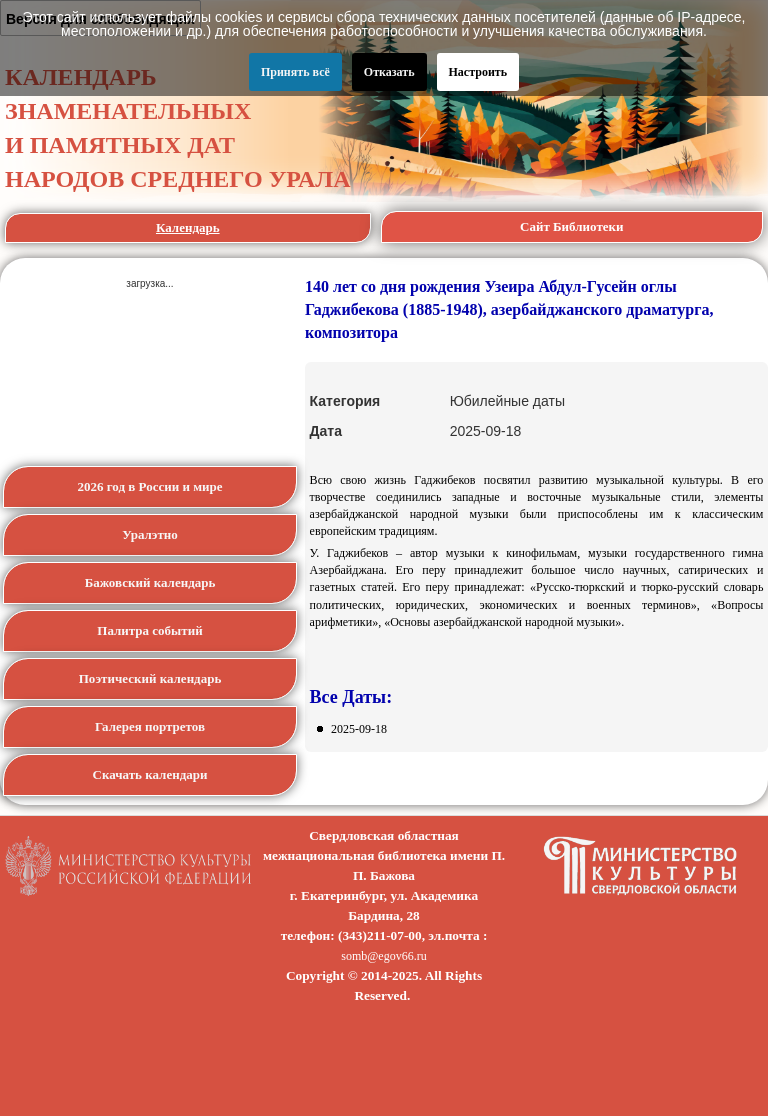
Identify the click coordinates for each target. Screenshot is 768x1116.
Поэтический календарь (150, 678)
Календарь (188, 227)
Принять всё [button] (295, 72)
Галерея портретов (150, 726)
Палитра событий (149, 630)
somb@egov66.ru (383, 956)
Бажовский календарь (150, 582)
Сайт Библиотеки (572, 226)
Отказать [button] (389, 72)
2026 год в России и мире (149, 486)
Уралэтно (150, 534)
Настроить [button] (478, 72)
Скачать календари (150, 774)
